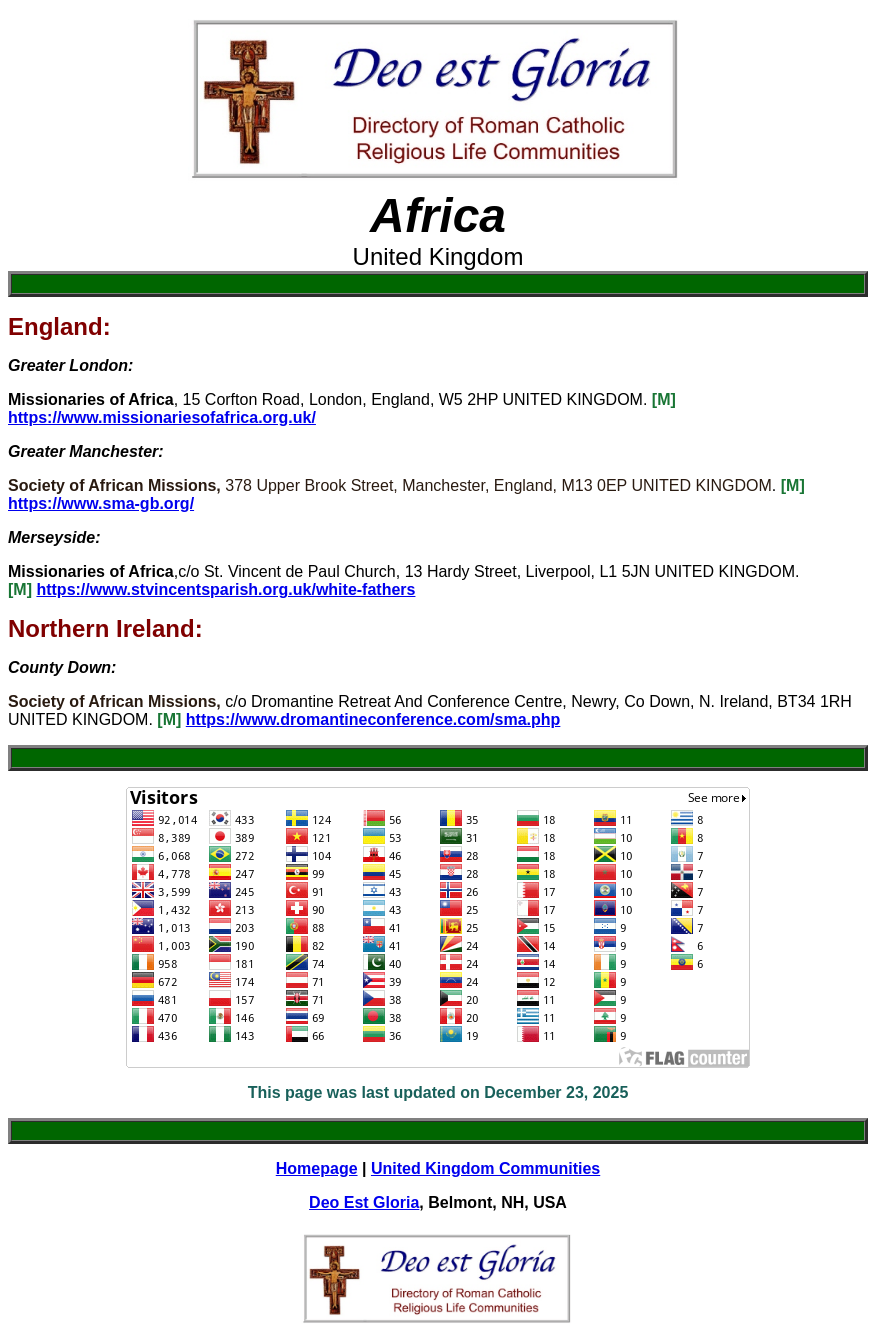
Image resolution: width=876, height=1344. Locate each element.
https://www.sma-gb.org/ (101, 503)
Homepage (317, 1168)
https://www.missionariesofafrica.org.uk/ (162, 417)
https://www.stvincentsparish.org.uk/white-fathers (225, 589)
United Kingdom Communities (485, 1168)
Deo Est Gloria (364, 1202)
